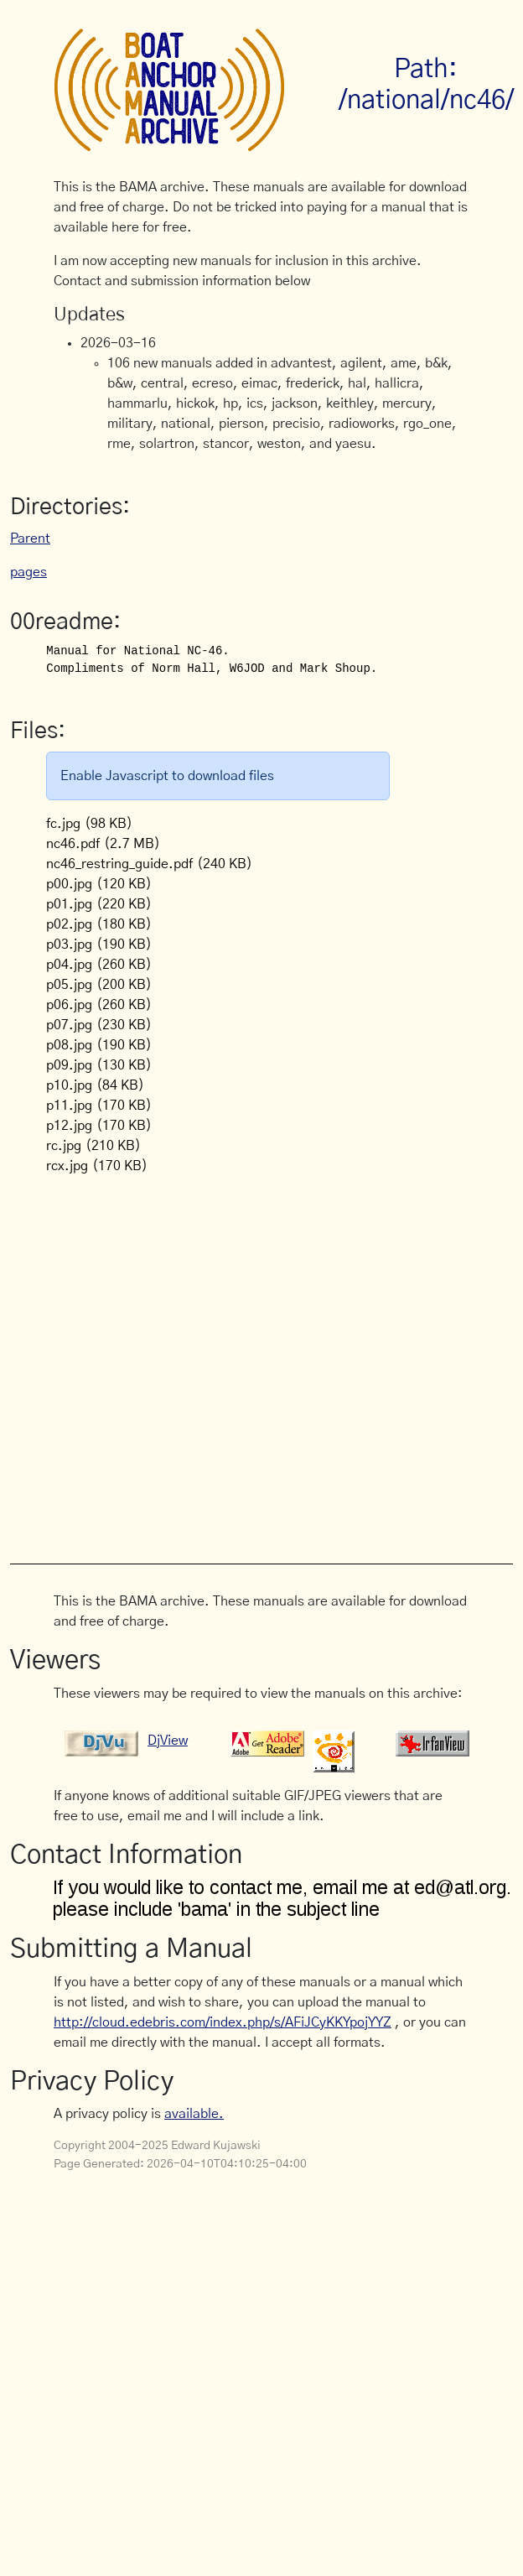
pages (28, 572)
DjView (168, 1740)
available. (194, 2114)
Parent (30, 538)
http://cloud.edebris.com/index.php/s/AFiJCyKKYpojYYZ (222, 2022)
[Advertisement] (175, 1360)
